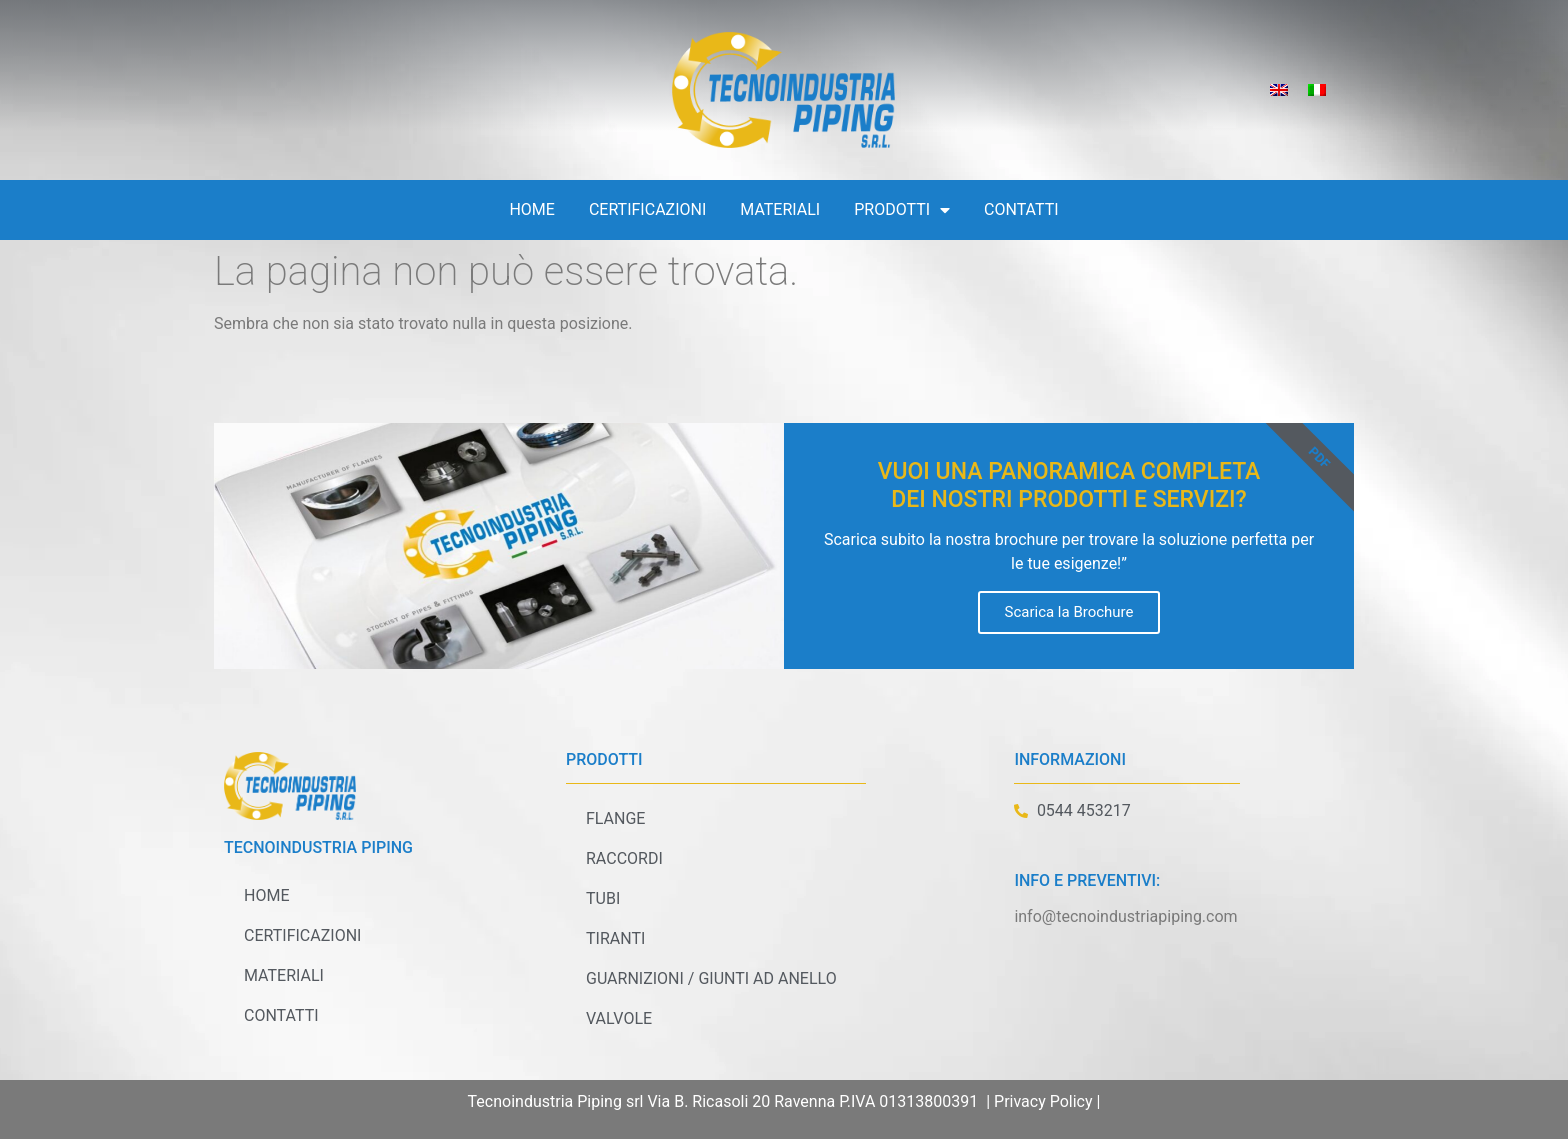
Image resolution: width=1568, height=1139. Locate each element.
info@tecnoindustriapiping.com (1125, 916)
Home (531, 209)
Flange (615, 818)
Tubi (603, 898)
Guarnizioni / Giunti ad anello (711, 978)
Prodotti (902, 210)
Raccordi (624, 858)
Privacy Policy (1043, 1101)
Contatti (1021, 209)
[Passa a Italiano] (1317, 90)
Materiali (780, 209)
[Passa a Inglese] (1279, 90)
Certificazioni (647, 209)
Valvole (619, 1018)
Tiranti (615, 938)
